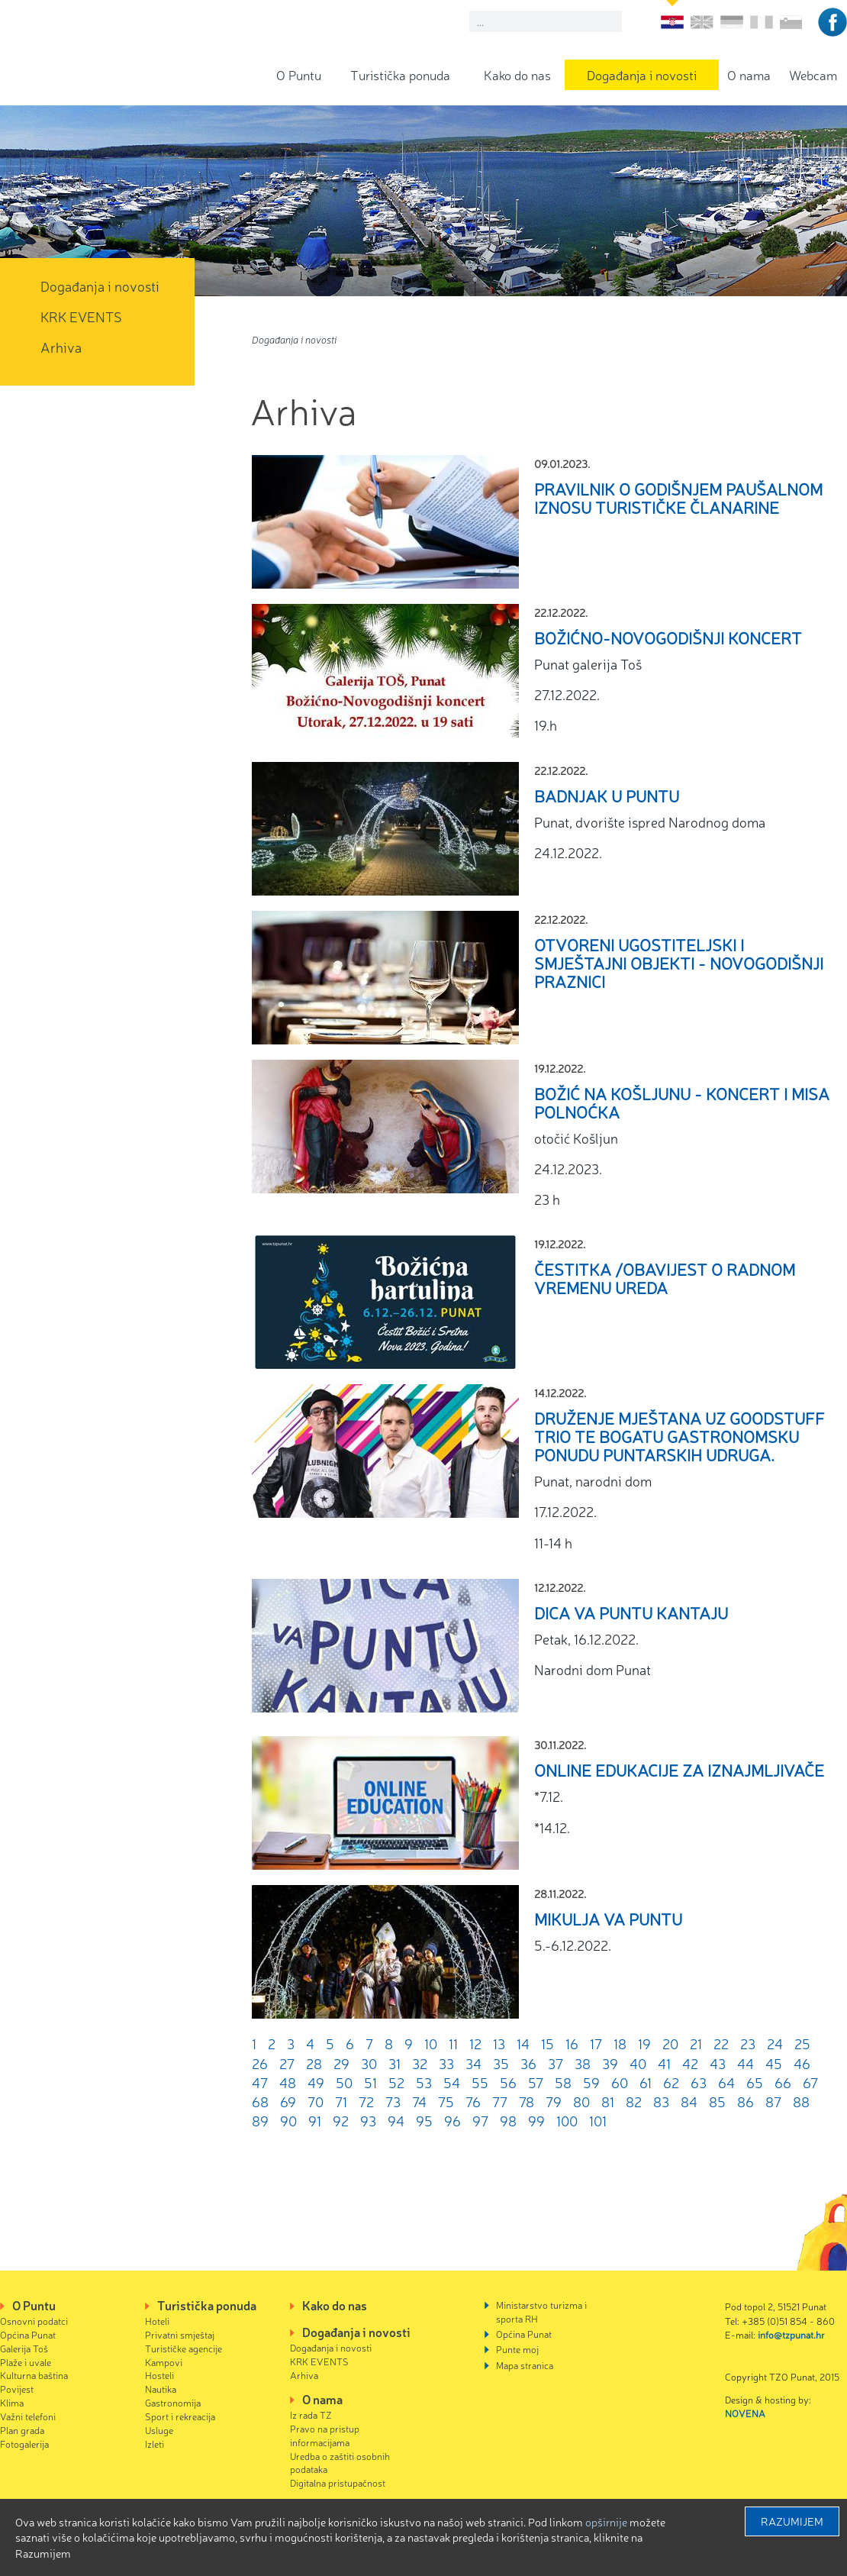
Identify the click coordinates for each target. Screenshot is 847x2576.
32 (419, 2063)
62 (671, 2082)
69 (288, 2101)
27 (287, 2063)
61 (645, 2082)
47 (260, 2082)
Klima (12, 2402)
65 (754, 2082)
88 (801, 2101)
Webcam (813, 74)
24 (775, 2043)
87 (773, 2101)
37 (555, 2063)
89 (260, 2120)
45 (773, 2063)
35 (501, 2063)
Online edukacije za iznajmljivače (679, 1769)
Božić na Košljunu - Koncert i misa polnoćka (681, 1102)
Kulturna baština (34, 2374)
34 (473, 2063)
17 (596, 2043)
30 (369, 2063)
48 (287, 2082)
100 (567, 2120)
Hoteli (157, 2320)
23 (747, 2043)
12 (475, 2043)
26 (260, 2063)
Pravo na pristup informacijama (324, 2435)
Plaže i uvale (25, 2361)
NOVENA (745, 2413)
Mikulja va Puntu (608, 1918)
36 (528, 2063)
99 (536, 2120)
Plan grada (22, 2429)
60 (619, 2082)
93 (368, 2120)
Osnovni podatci (34, 2320)
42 (690, 2063)
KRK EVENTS (81, 316)
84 (689, 2101)
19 (644, 2043)
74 (419, 2101)
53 (424, 2082)
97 (480, 2120)
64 (726, 2082)
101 (598, 2120)
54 (451, 2082)
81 (607, 2101)
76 (473, 2101)
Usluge (159, 2429)
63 (699, 2082)
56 (508, 2082)
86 (745, 2101)
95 (424, 2120)
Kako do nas (517, 74)
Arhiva (61, 346)
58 (563, 2082)
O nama (749, 74)
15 (547, 2043)
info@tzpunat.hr (791, 2334)
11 (453, 2043)
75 (446, 2101)
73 (393, 2101)
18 (620, 2043)
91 (314, 2120)
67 (810, 2082)
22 (721, 2043)
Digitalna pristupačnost (337, 2482)
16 (571, 2043)
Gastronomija (173, 2402)
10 (430, 2043)
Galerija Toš (24, 2348)
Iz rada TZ (311, 2414)
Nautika (160, 2388)
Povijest (17, 2388)
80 (581, 2101)
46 (802, 2063)
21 (696, 2043)
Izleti (154, 2443)
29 (341, 2063)
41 (664, 2063)
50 (344, 2082)
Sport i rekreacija (180, 2416)
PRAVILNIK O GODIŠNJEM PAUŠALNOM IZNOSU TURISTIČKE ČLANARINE (678, 497)
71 (341, 2101)
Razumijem (792, 2521)
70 (316, 2101)
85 (717, 2101)
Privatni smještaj (179, 2334)
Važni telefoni (28, 2416)
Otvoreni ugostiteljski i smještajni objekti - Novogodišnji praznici (678, 962)
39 (610, 2063)
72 (366, 2101)
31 (394, 2063)
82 (634, 2101)
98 (508, 2120)
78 (526, 2101)
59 (591, 2082)
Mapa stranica (524, 2364)
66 (783, 2082)
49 (316, 2082)
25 (802, 2043)
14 (523, 2043)
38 (583, 2063)
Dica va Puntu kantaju (631, 1612)
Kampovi (163, 2361)
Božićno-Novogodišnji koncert (668, 637)
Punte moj (517, 2348)
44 (745, 2063)
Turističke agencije (183, 2348)
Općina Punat (28, 2334)
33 (446, 2063)
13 (499, 2043)
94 (396, 2120)
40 (638, 2063)
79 (554, 2101)
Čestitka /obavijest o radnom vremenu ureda (664, 1277)
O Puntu (298, 74)
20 (670, 2043)
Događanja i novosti (642, 74)
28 (314, 2063)
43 (718, 2063)
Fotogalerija (24, 2443)
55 (480, 2082)
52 (396, 2082)
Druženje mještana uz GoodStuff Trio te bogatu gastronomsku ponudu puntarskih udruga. (679, 1435)
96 (452, 2120)
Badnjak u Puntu (606, 795)
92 (341, 2120)
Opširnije (606, 2521)
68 (260, 2101)
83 (661, 2101)
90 (288, 2120)
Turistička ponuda (400, 74)
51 (370, 2082)
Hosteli (159, 2374)
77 (499, 2101)
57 (535, 2082)
